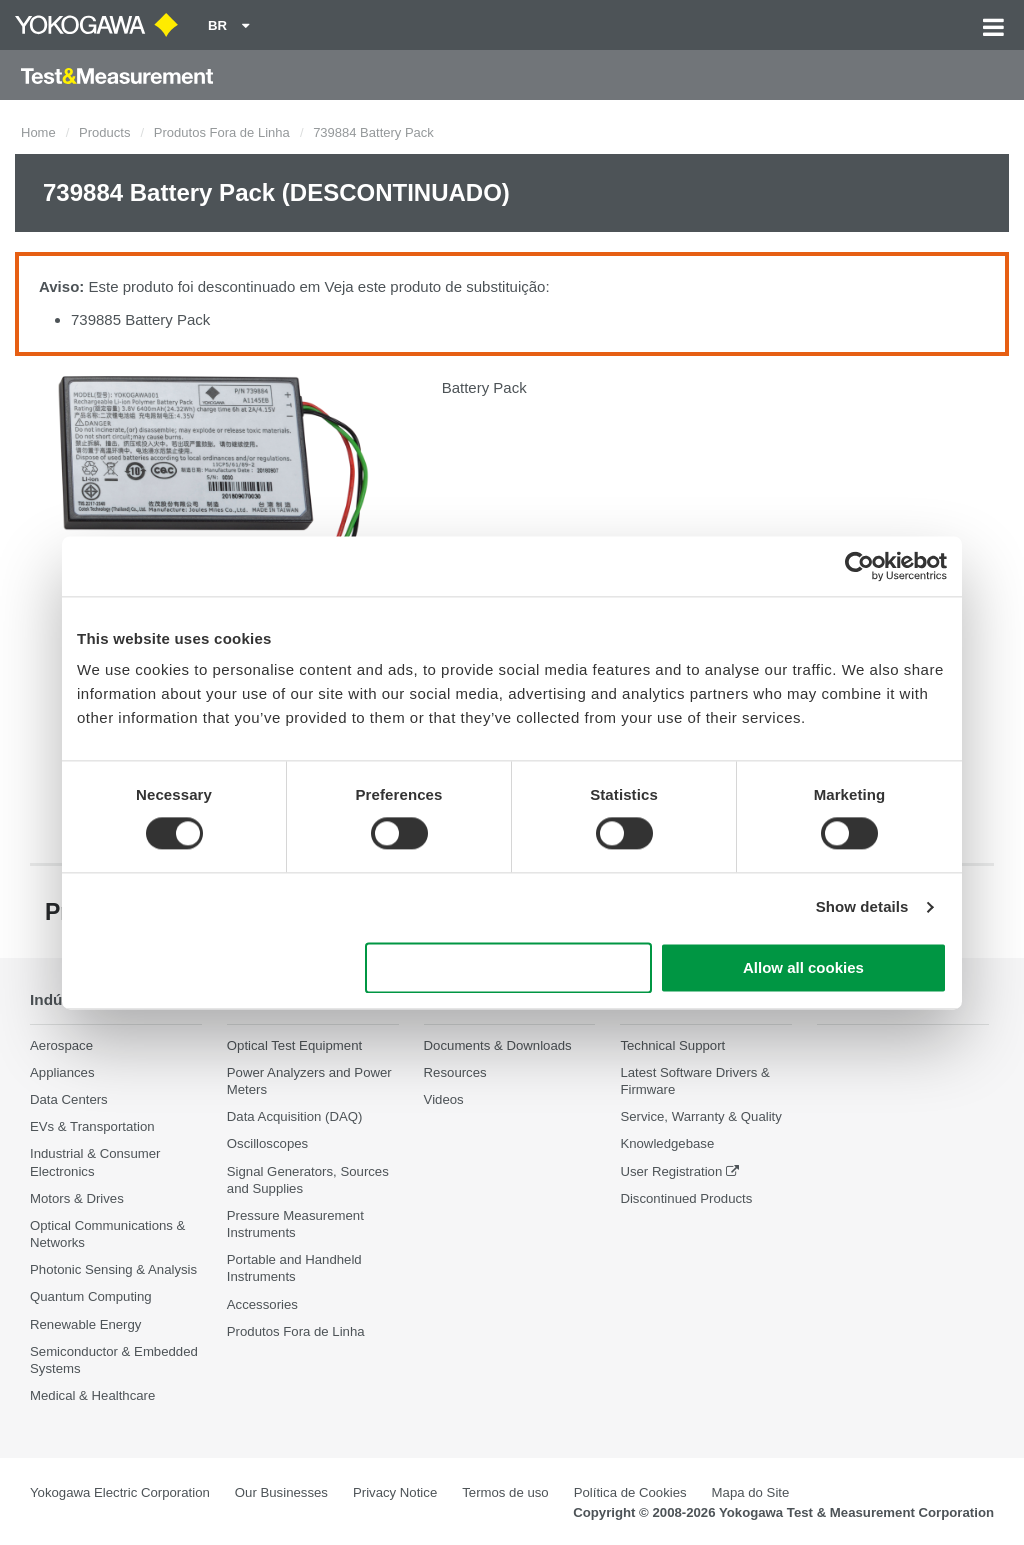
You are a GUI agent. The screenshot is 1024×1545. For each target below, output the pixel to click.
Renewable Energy (85, 1324)
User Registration (671, 1171)
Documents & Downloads (498, 1045)
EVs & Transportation (92, 1126)
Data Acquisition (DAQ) (295, 1116)
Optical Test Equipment (294, 1045)
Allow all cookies (803, 967)
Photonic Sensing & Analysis (113, 1269)
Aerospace (61, 1045)
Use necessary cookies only (509, 967)
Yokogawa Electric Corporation (120, 1492)
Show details (862, 907)
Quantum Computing (91, 1296)
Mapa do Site (751, 1492)
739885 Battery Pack (140, 319)
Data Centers (69, 1099)
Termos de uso (505, 1492)
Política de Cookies (630, 1492)
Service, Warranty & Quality (700, 1116)
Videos (444, 1099)
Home (38, 132)
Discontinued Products (686, 1198)
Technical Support (672, 1045)
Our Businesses (281, 1492)
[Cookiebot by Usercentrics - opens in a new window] (859, 566)
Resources (455, 1072)
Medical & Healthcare (92, 1395)
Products (104, 132)
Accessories (262, 1304)
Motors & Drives (77, 1198)
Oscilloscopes (267, 1144)
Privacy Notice (395, 1492)
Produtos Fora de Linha (222, 132)
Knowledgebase (667, 1144)
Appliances (62, 1072)
